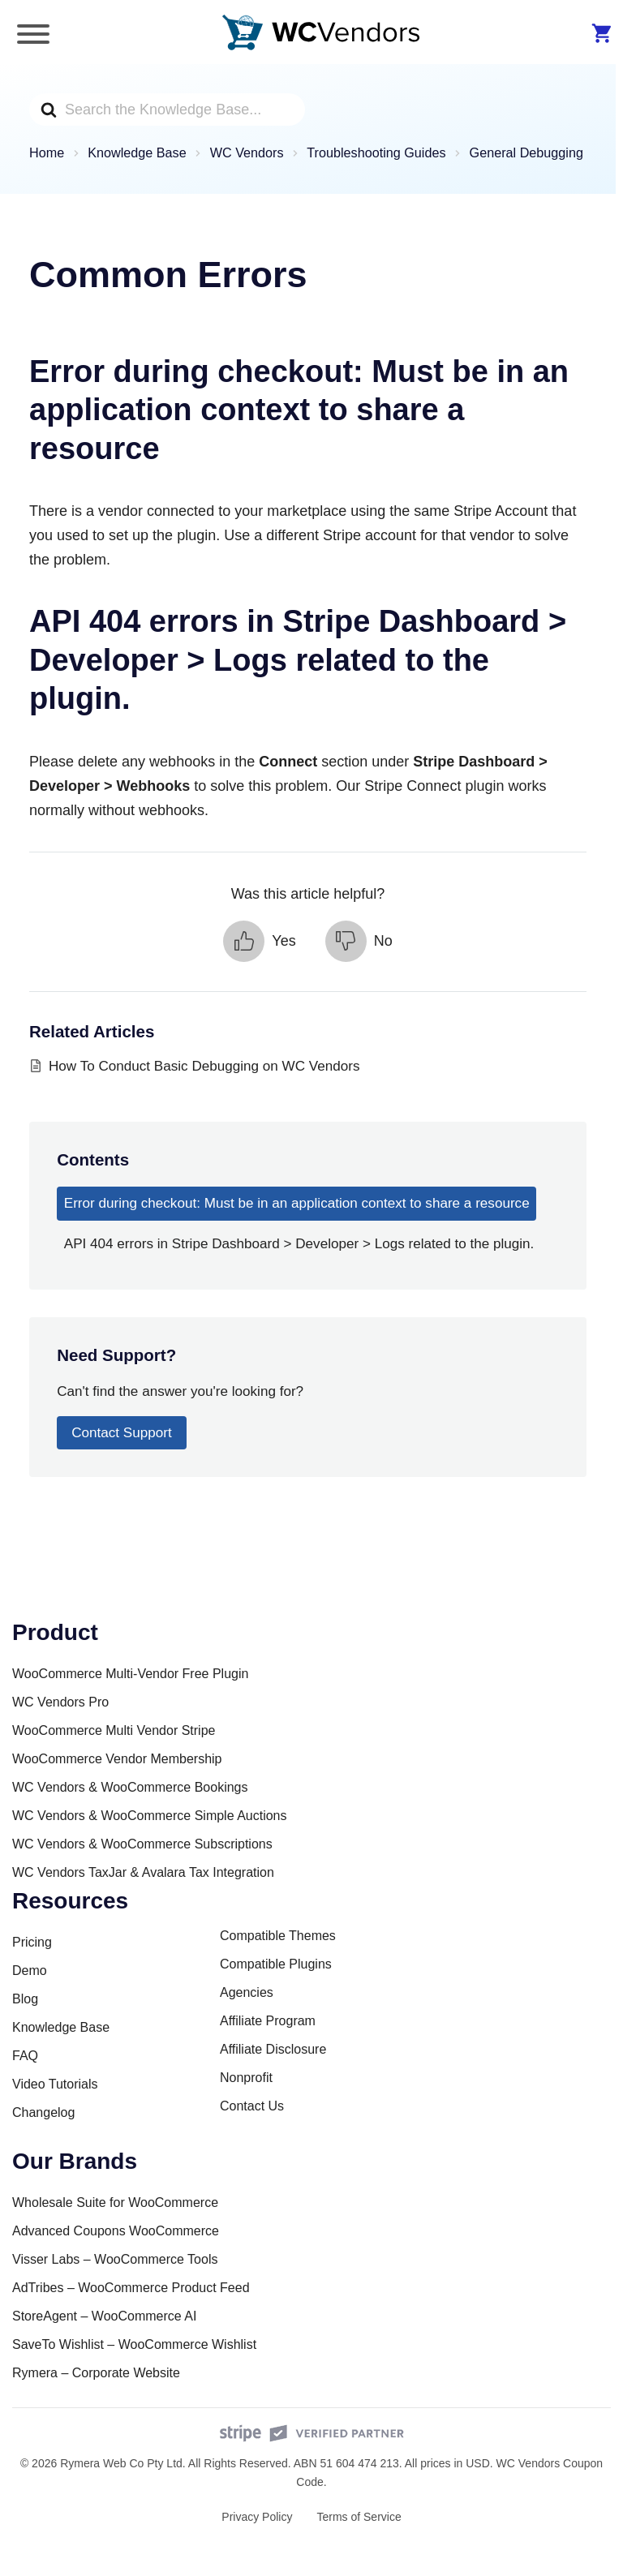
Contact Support (121, 1432)
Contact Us (252, 2106)
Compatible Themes (278, 1936)
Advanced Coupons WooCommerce (115, 2231)
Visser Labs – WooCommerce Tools (114, 2259)
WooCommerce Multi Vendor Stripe (113, 1730)
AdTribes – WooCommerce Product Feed (131, 2288)
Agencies (246, 1992)
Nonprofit (246, 2077)
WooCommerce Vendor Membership (116, 1759)
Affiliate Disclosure (273, 2049)
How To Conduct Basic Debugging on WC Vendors (204, 1066)
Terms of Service (358, 2516)
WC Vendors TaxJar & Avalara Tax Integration (143, 1872)
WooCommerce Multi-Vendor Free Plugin (130, 1674)
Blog (25, 1999)
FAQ (25, 2056)
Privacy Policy (256, 2516)
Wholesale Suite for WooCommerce (115, 2202)
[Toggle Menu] (33, 34)
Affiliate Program (268, 2021)
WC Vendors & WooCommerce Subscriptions (142, 1844)
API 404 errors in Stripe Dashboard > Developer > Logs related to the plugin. (299, 1244)
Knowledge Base (61, 2027)
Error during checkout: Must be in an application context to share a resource (297, 1203)
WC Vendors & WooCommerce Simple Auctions (149, 1816)
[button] (259, 941)
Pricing (32, 1942)
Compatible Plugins (276, 1964)
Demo (29, 1970)
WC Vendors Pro (60, 1702)
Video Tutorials (55, 2084)
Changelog (43, 2112)
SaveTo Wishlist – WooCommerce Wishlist (134, 2344)
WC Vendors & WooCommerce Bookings (129, 1787)
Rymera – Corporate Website (96, 2373)
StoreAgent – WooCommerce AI (104, 2316)
